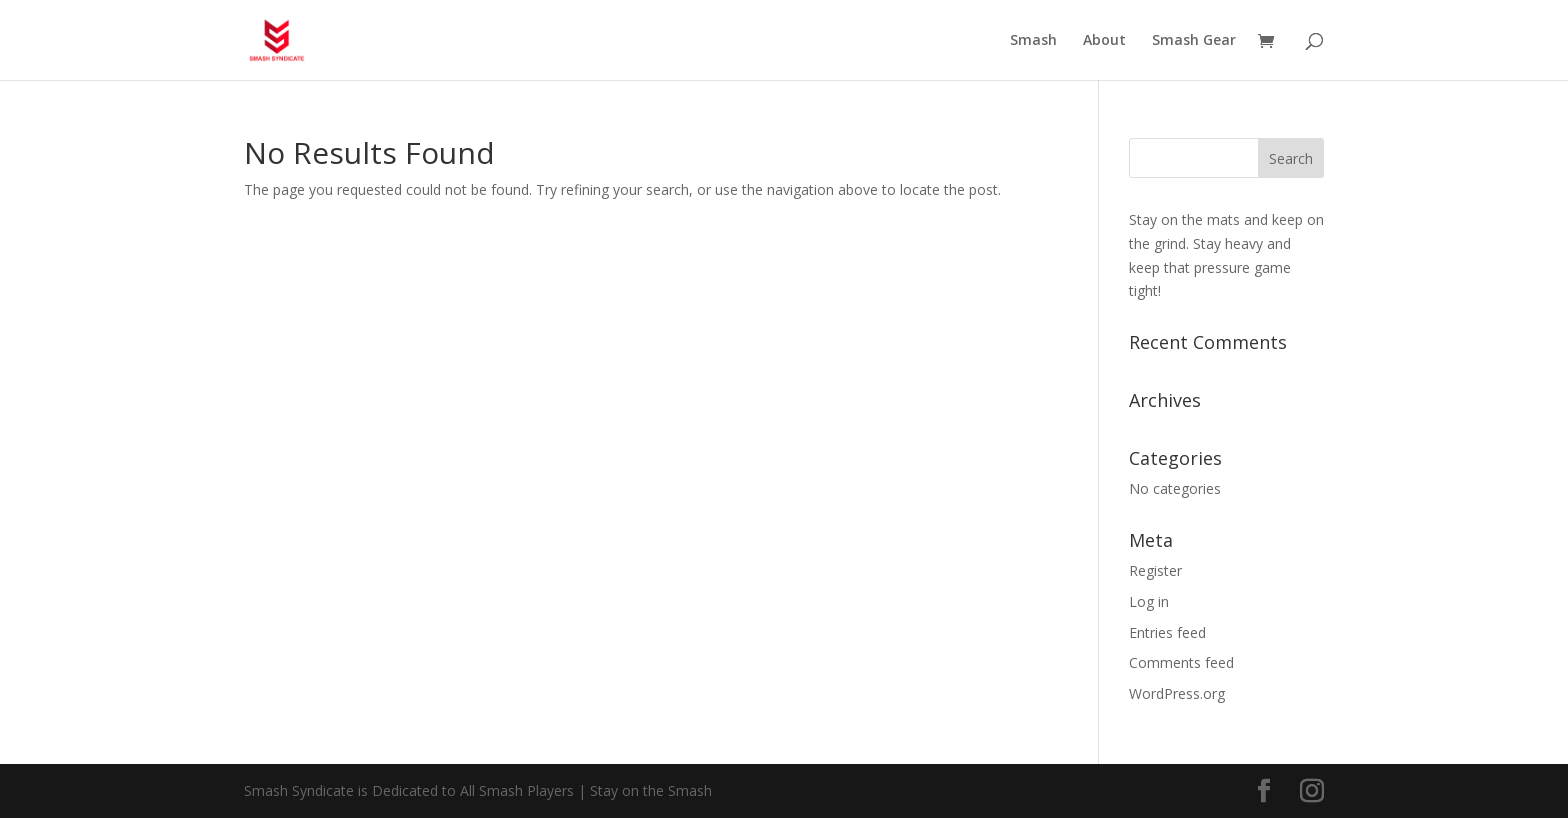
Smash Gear (1194, 41)
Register (1155, 570)
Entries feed (1167, 632)
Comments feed (1181, 662)
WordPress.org (1177, 693)
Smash (1033, 41)
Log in (1149, 601)
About (1104, 41)
